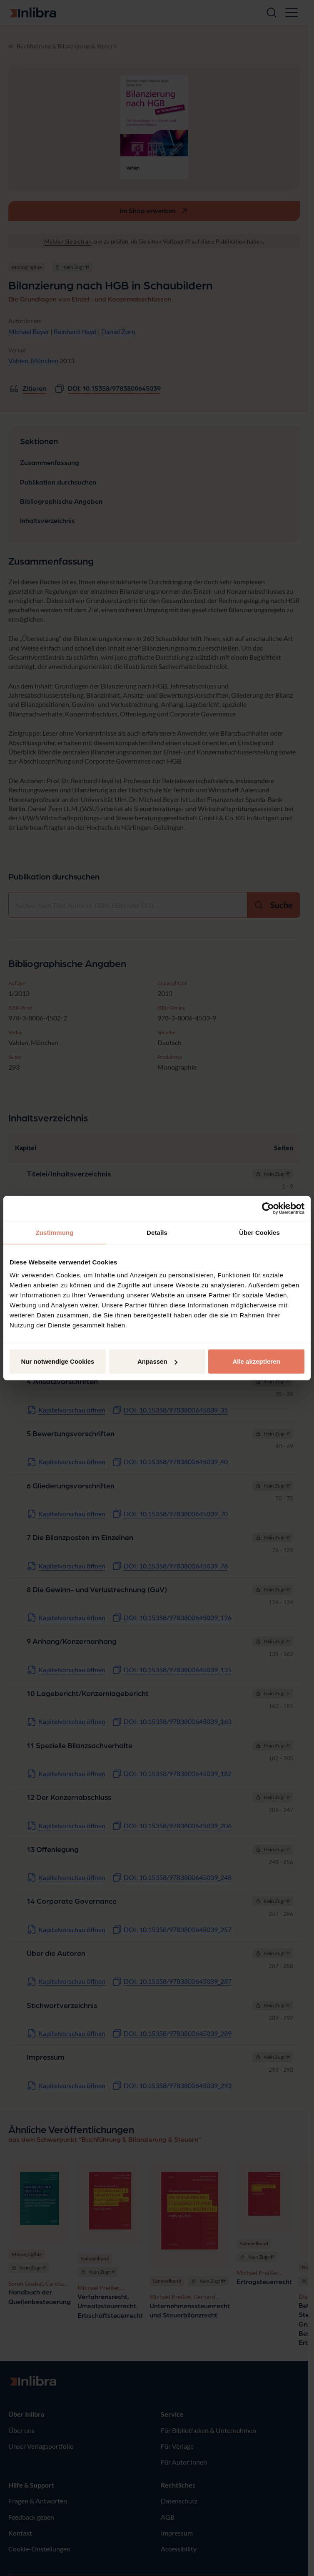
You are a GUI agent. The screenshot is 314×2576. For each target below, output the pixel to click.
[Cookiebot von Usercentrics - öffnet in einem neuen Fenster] (268, 1208)
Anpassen (157, 1361)
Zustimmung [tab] (55, 1232)
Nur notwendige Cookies (58, 1361)
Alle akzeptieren (256, 1361)
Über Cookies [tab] (259, 1232)
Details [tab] (157, 1232)
